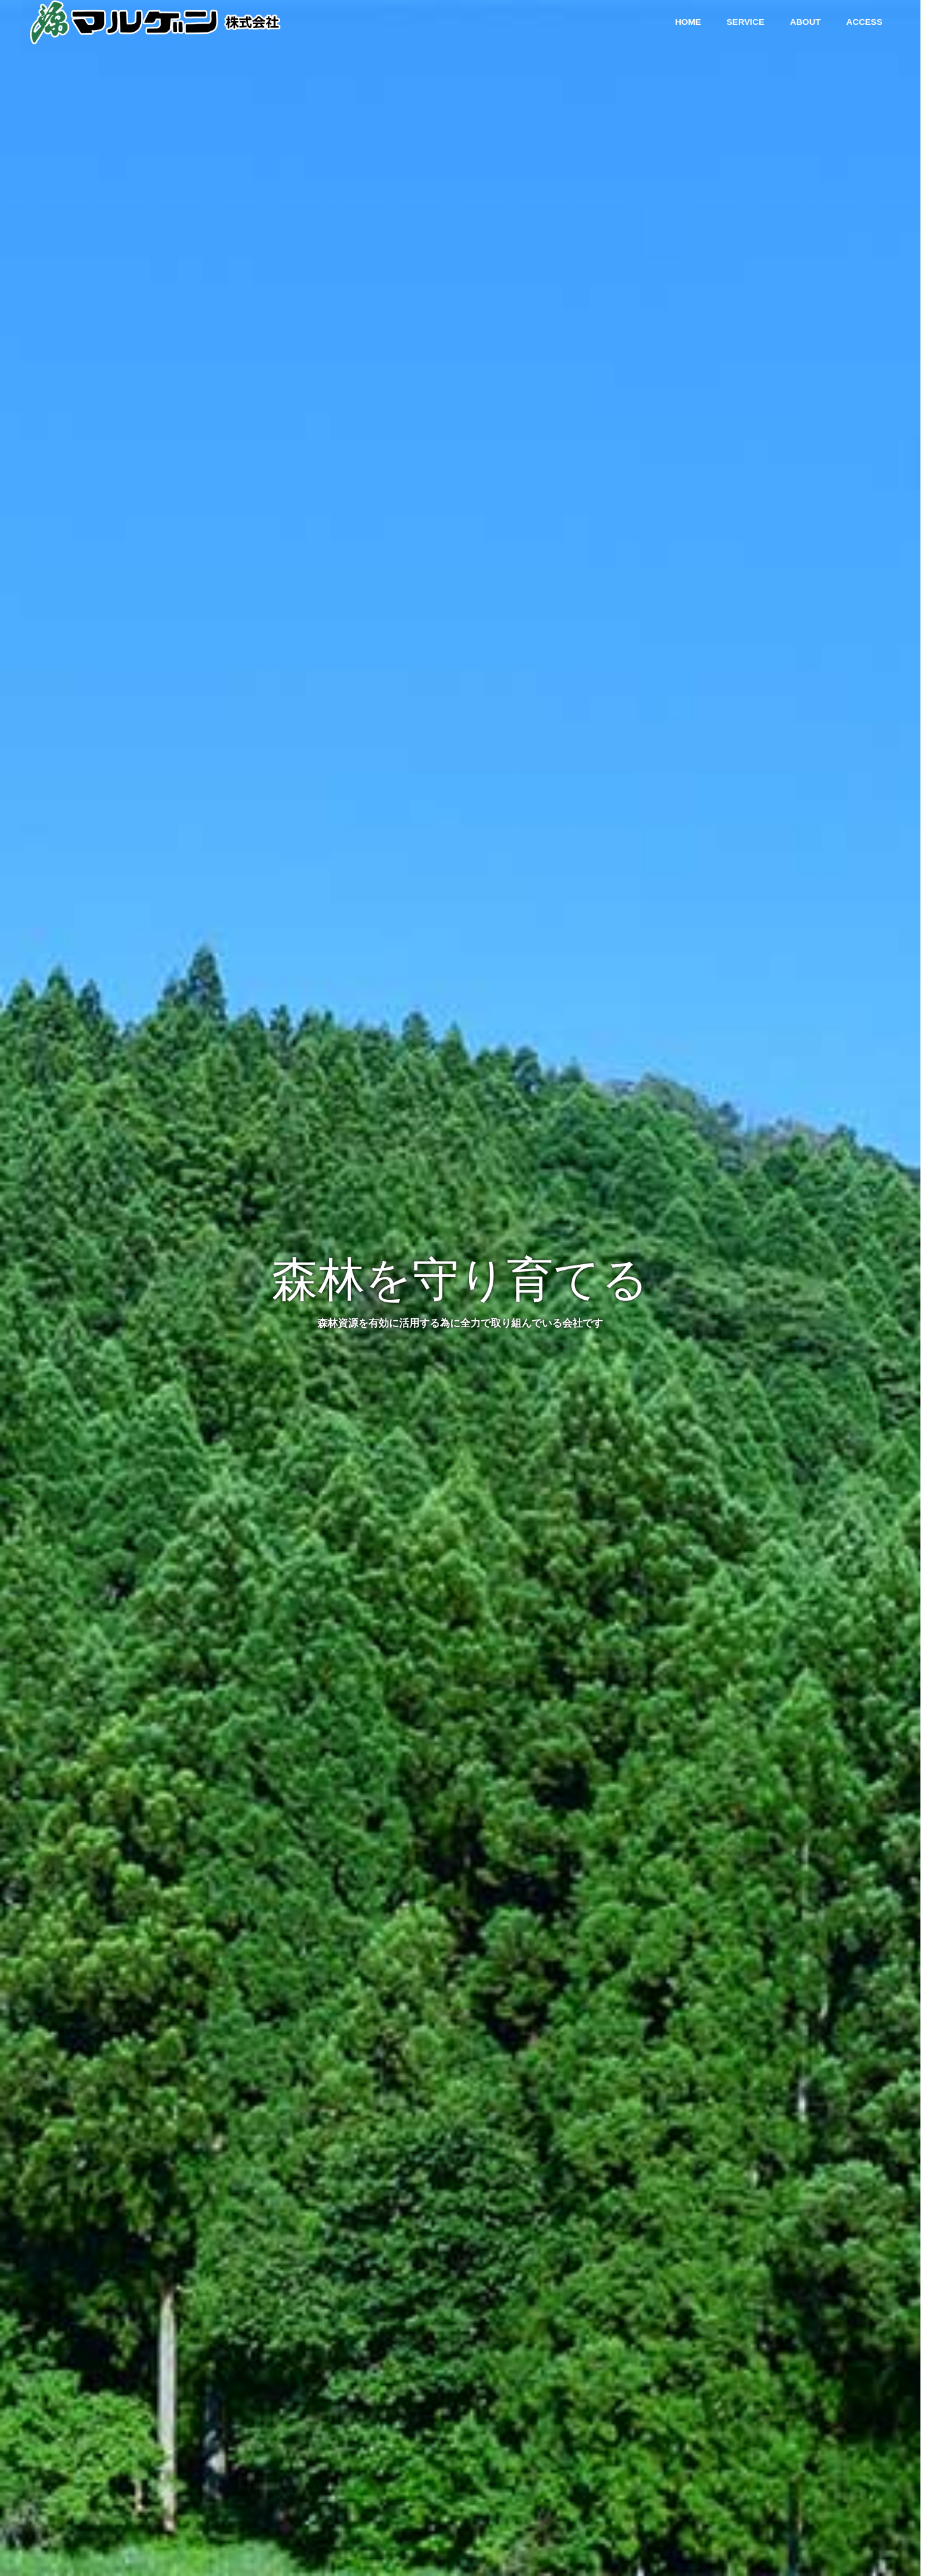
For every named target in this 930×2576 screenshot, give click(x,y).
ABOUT (805, 22)
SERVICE (745, 22)
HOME (688, 22)
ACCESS (864, 22)
